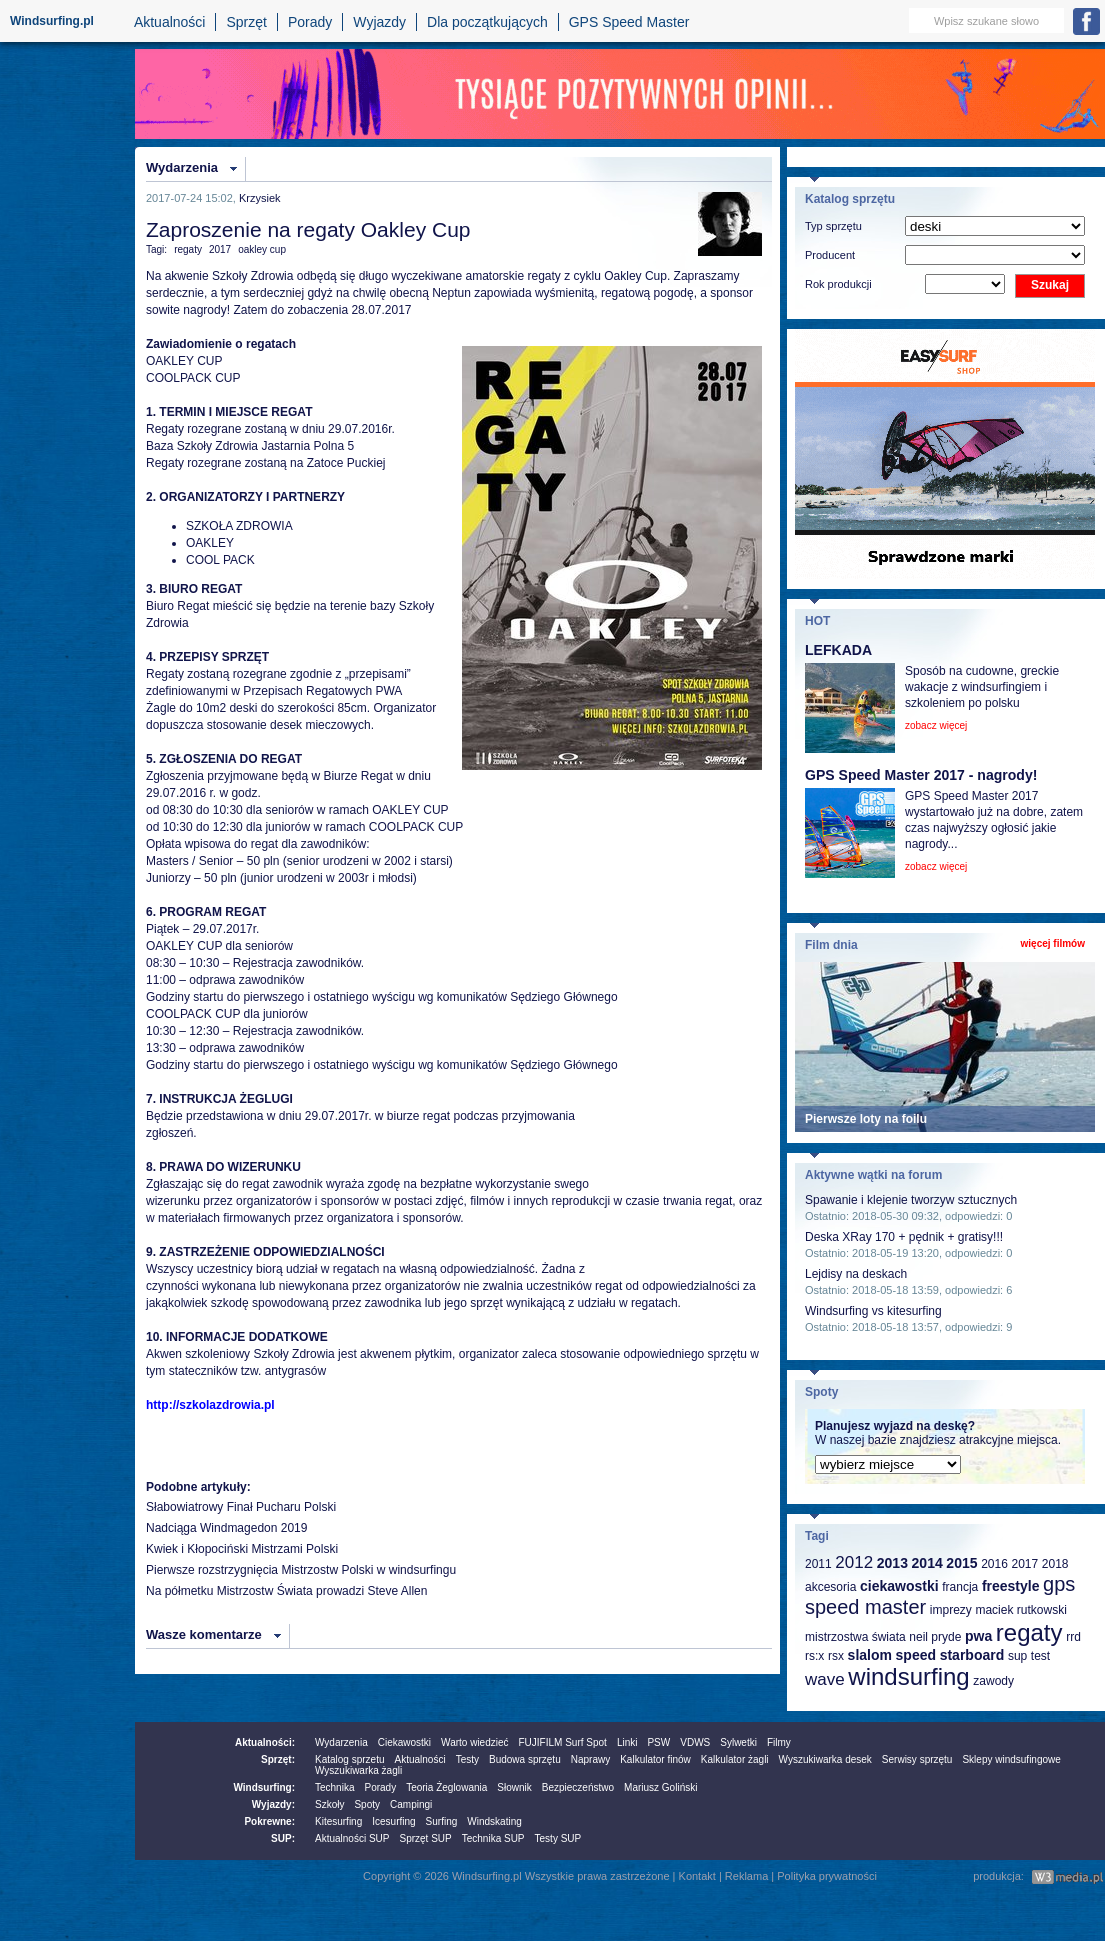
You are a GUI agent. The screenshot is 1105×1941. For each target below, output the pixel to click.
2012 (854, 1562)
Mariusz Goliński (660, 1787)
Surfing (442, 1821)
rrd (1073, 1637)
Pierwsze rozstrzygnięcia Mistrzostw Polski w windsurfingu (301, 1570)
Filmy (779, 1742)
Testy (467, 1759)
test (1040, 1656)
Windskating (494, 1821)
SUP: (283, 1838)
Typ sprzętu (833, 226)
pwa (978, 1636)
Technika (334, 1787)
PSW (658, 1742)
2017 (220, 249)
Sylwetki (738, 1742)
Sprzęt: (278, 1759)
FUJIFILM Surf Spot (563, 1742)
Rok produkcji (838, 284)
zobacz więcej (936, 725)
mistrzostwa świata (855, 1637)
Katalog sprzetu (350, 1759)
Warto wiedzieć (474, 1742)
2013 (892, 1563)
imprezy (951, 1610)
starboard (972, 1655)
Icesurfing (393, 1821)
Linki (627, 1742)
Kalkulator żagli (735, 1759)
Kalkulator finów (655, 1759)
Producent (830, 255)
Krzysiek (260, 198)
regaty (188, 249)
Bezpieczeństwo (578, 1787)
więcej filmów (1053, 943)
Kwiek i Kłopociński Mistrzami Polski (242, 1549)
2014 (927, 1563)
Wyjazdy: (273, 1804)
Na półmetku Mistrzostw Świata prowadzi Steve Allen (286, 1591)
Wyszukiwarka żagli (358, 1770)
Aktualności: (265, 1742)
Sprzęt (246, 22)
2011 (818, 1564)
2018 (1055, 1564)
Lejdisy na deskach (856, 1274)
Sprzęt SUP (425, 1838)
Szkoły (329, 1804)
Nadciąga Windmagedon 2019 (226, 1528)
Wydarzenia (182, 167)
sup (1017, 1656)
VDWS (695, 1742)
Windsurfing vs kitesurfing (873, 1311)
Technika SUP (493, 1838)
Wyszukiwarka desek (825, 1759)
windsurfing (908, 1676)
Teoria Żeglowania (446, 1787)
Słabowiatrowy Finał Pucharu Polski (241, 1507)
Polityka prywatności (827, 1876)
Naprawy (590, 1759)
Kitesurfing (338, 1821)
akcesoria (830, 1587)
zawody (993, 1681)
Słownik (514, 1787)
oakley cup (262, 249)
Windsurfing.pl (52, 21)
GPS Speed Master (629, 22)
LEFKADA (838, 650)
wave (825, 1679)
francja (960, 1587)
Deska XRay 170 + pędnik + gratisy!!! (904, 1237)
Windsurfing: (264, 1787)
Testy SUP (558, 1838)
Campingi (411, 1804)
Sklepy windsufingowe (1011, 1759)
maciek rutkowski (1020, 1610)
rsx (836, 1656)
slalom (870, 1655)
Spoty (367, 1804)
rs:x (814, 1656)
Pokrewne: (269, 1821)
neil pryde (935, 1637)
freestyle (1011, 1586)
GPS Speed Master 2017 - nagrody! (921, 775)
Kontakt (697, 1876)
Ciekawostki (404, 1742)
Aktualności (170, 22)
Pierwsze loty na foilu (866, 1119)
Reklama (746, 1876)
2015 (961, 1563)
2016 (994, 1564)
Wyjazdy (379, 22)
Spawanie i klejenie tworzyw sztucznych (911, 1200)
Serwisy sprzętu (917, 1759)
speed (916, 1655)
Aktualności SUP (352, 1838)
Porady (310, 22)
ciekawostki (899, 1586)
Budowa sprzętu (525, 1759)
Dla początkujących (487, 22)
